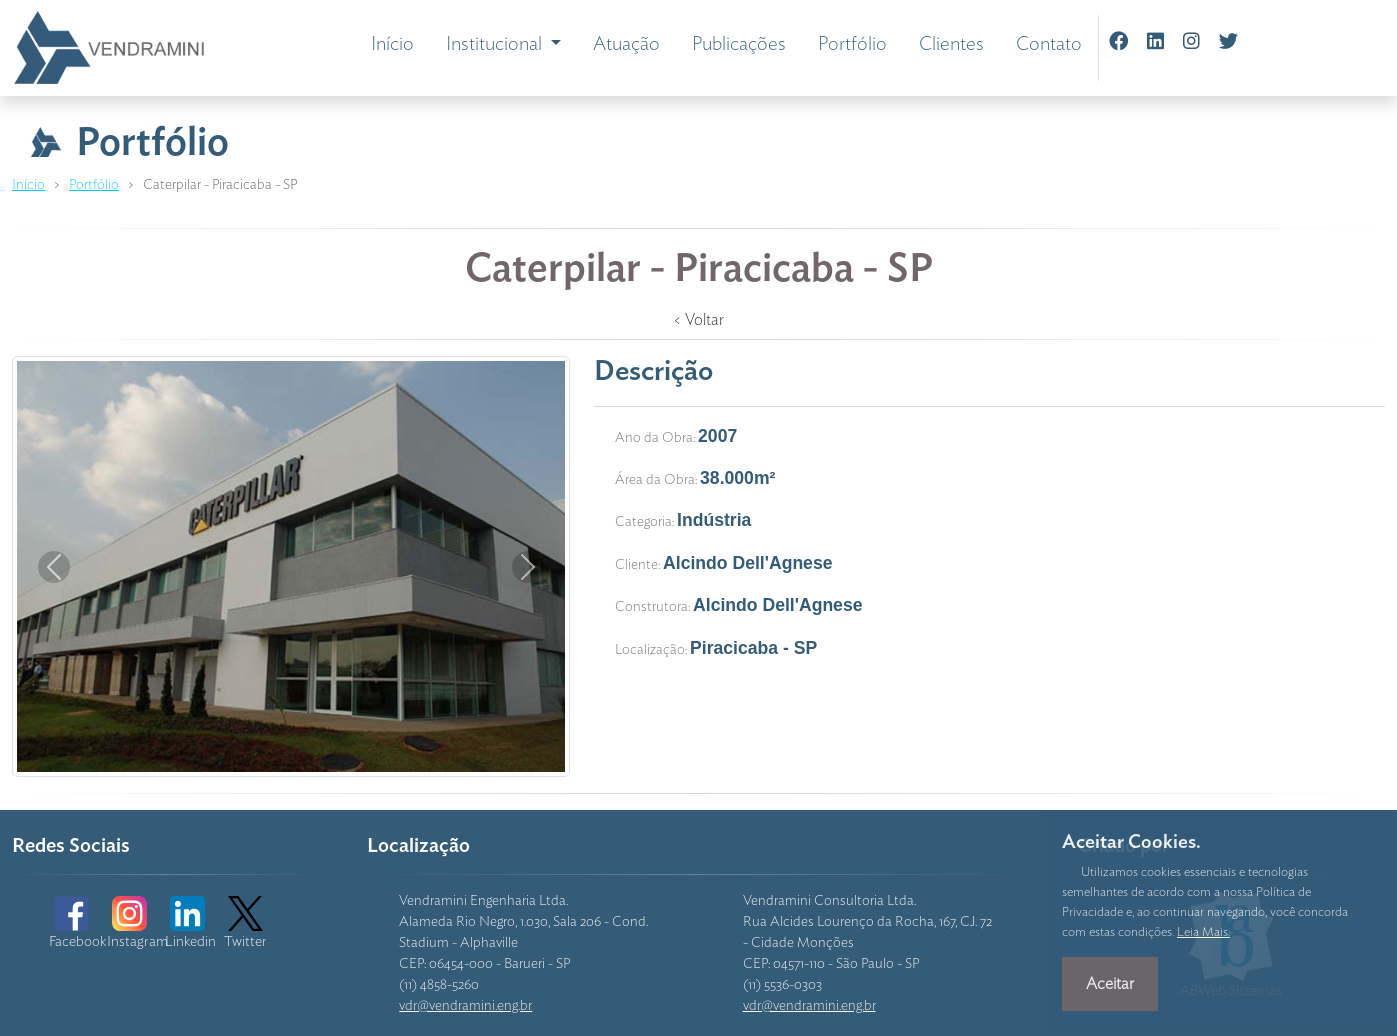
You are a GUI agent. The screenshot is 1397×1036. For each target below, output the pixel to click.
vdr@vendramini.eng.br (465, 1006)
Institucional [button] (496, 44)
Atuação (626, 44)
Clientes (951, 44)
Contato (1049, 44)
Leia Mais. (1203, 932)
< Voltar (698, 320)
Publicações (739, 44)
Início (392, 44)
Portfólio (852, 44)
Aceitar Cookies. (1131, 842)
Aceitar (1110, 984)
